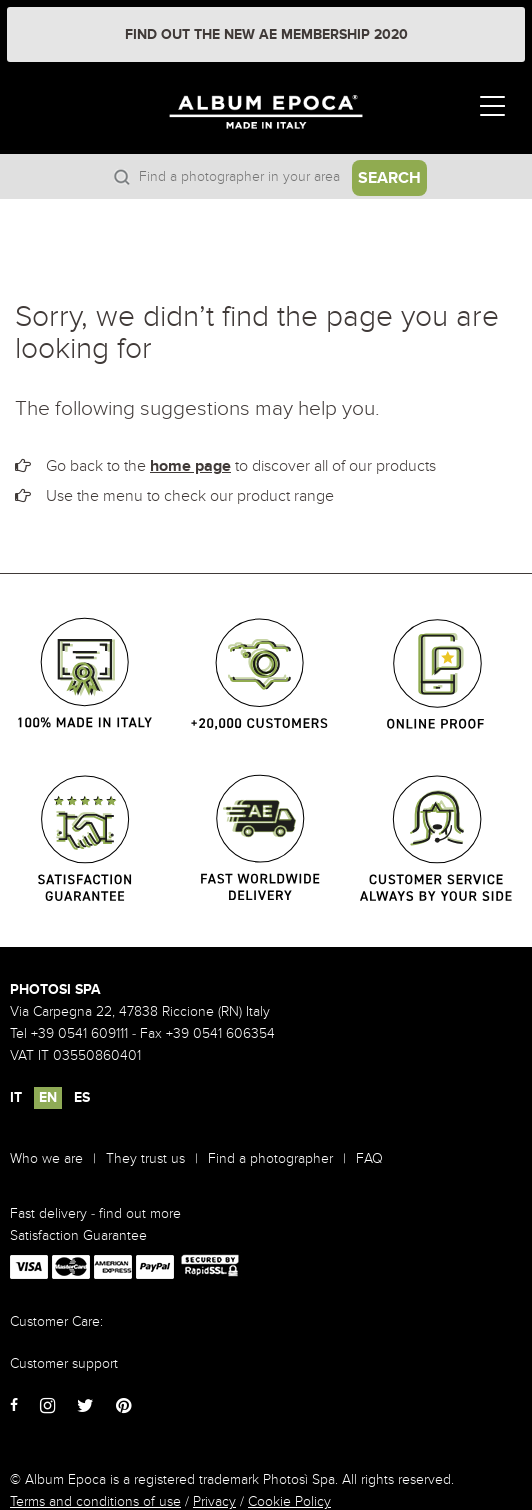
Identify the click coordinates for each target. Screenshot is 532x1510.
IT (16, 1097)
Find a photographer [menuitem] (270, 1158)
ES (82, 1097)
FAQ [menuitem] (369, 1158)
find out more (140, 1213)
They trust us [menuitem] (145, 1158)
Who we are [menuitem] (46, 1158)
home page (190, 466)
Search (389, 178)
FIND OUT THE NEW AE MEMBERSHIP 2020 (266, 34)
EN (48, 1097)
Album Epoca (289, 129)
